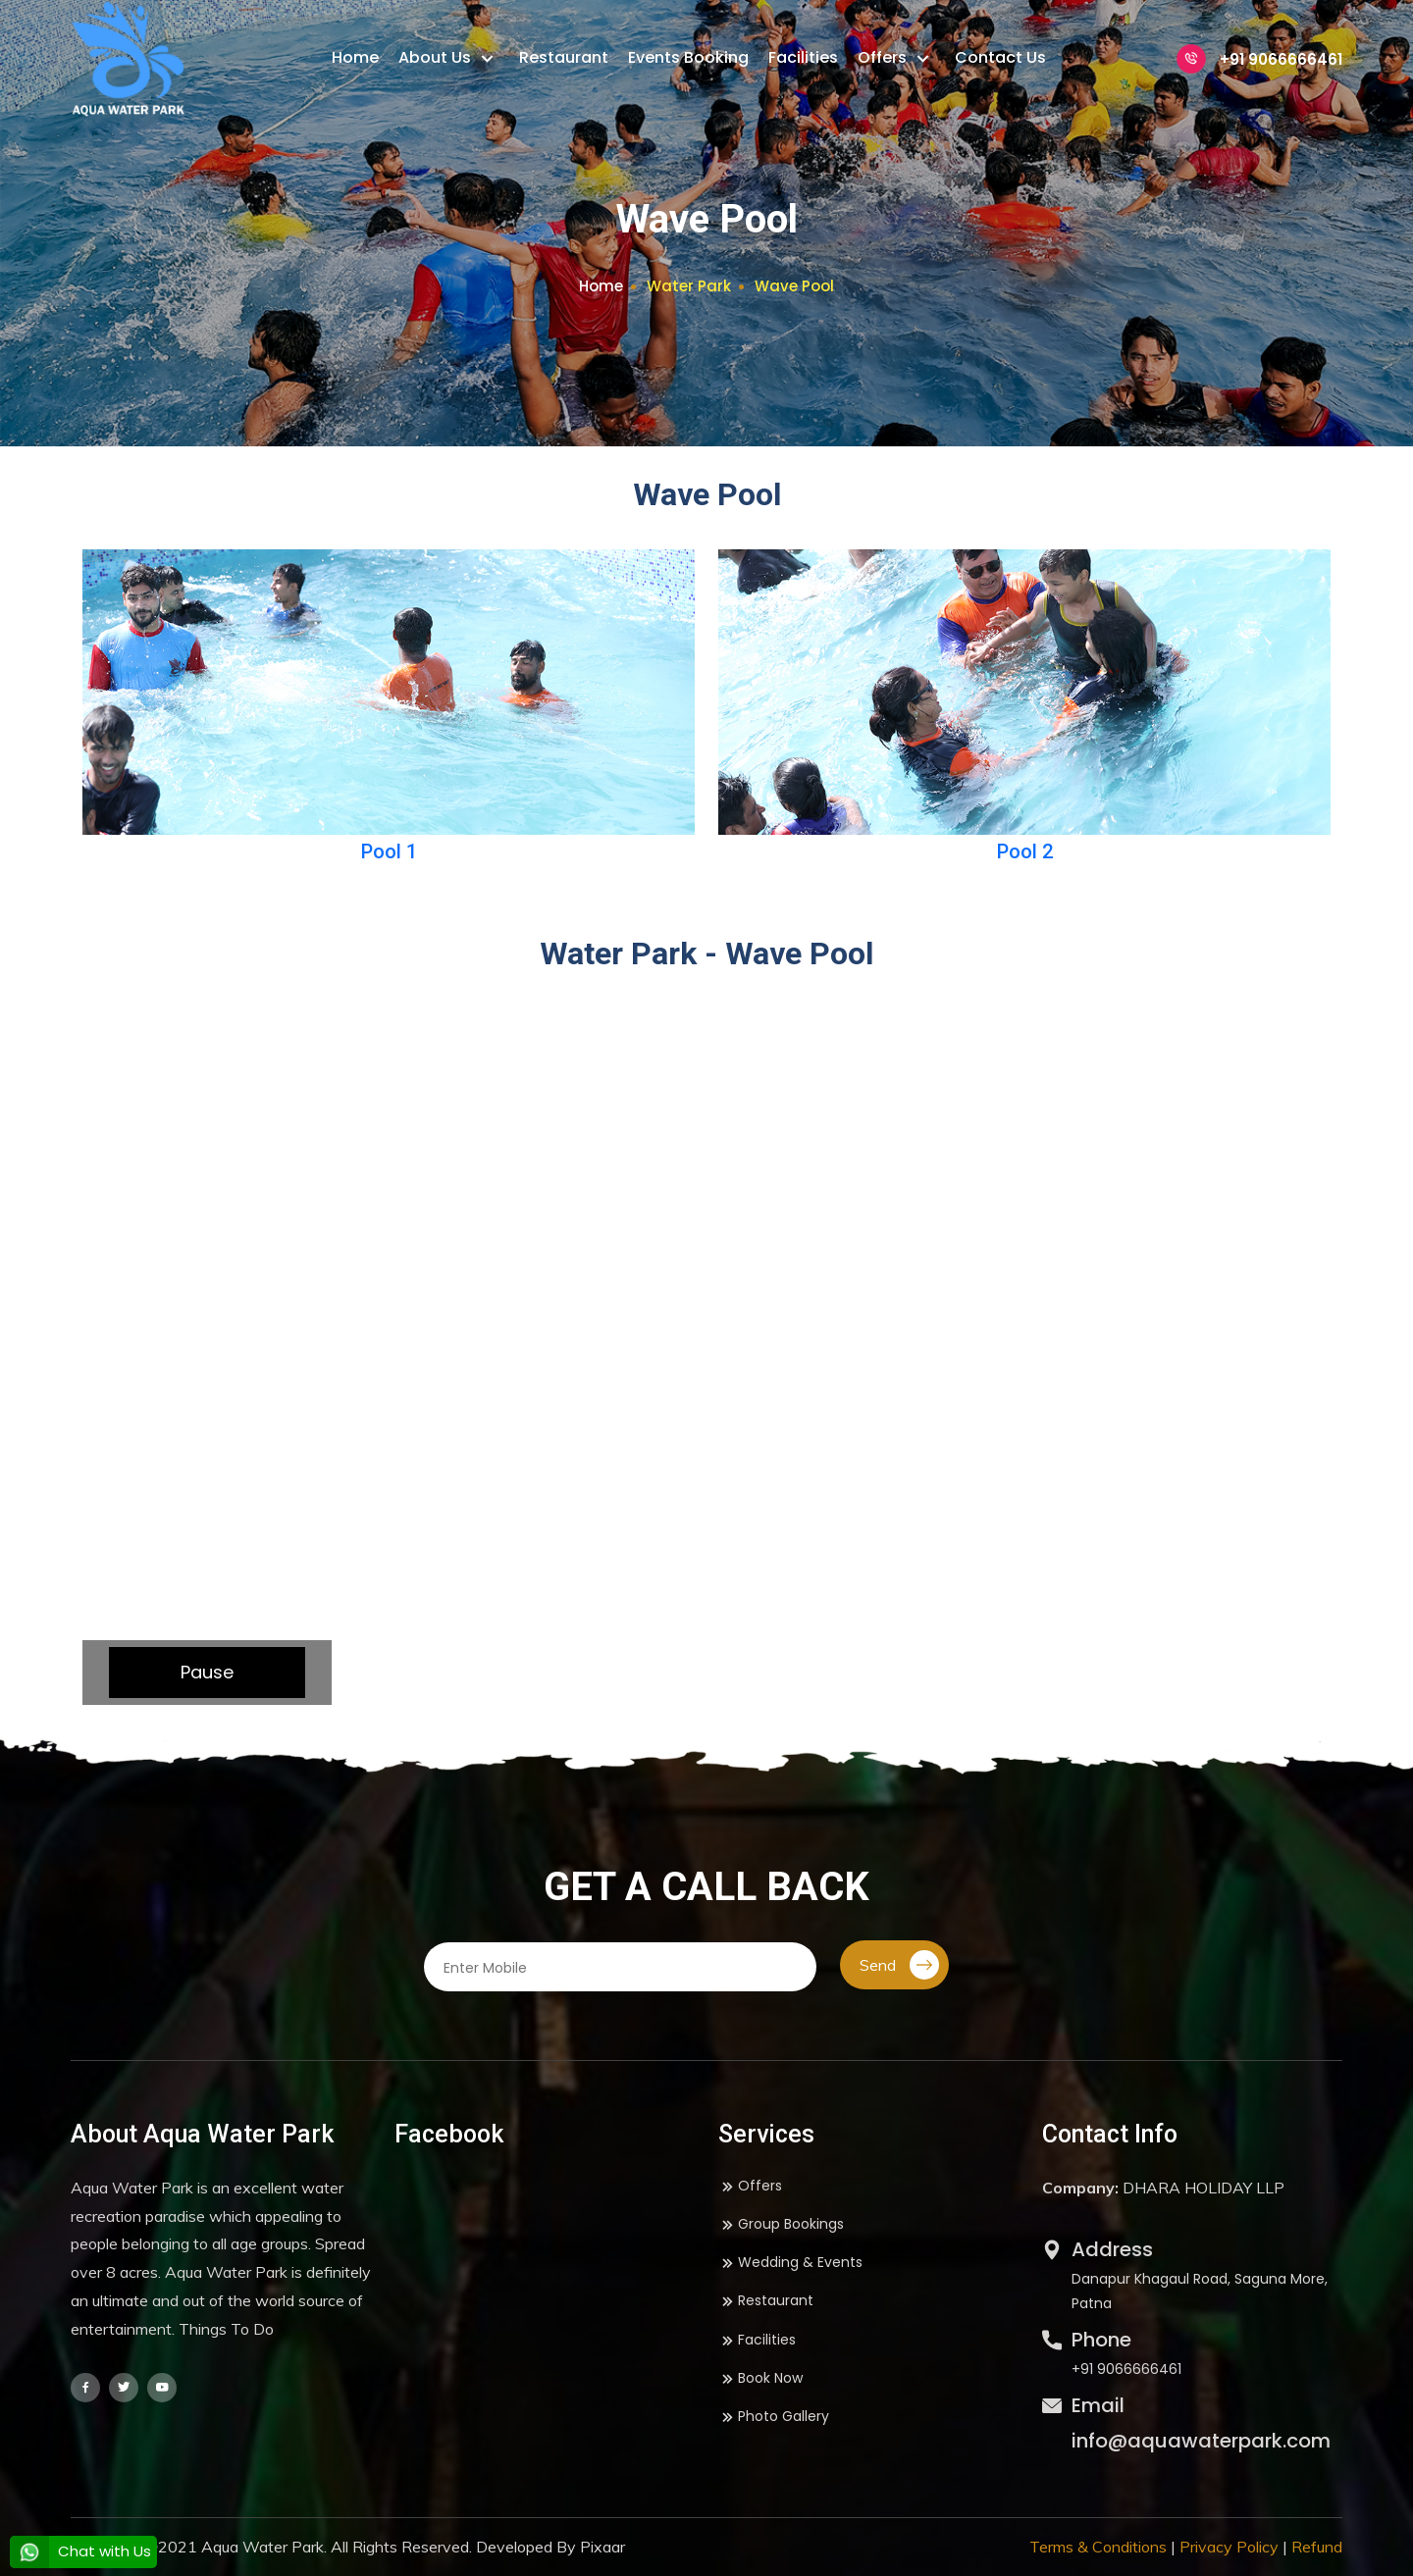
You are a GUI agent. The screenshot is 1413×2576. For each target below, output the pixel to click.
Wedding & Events (790, 2262)
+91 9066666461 (1259, 59)
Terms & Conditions (1098, 2546)
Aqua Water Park (262, 2546)
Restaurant (563, 57)
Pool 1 (389, 851)
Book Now (760, 2378)
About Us (436, 57)
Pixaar (602, 2546)
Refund (1316, 2546)
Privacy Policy (1229, 2546)
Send (899, 1965)
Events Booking (688, 57)
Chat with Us (80, 2551)
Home (355, 57)
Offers (884, 57)
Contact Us (1000, 57)
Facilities (803, 57)
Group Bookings (781, 2224)
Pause (207, 1672)
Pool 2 (1025, 851)
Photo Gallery (773, 2416)
